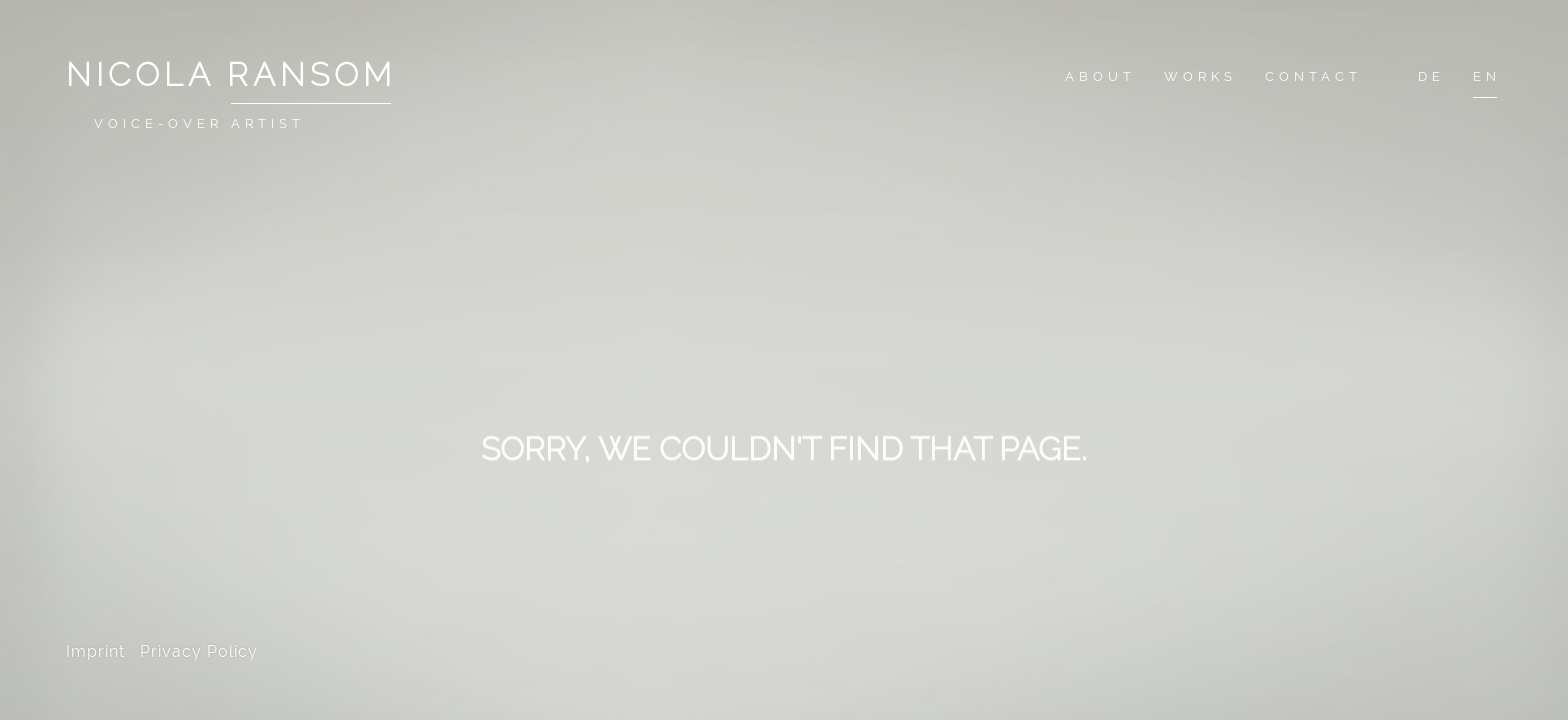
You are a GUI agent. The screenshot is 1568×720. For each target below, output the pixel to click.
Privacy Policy (199, 651)
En (1487, 76)
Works (1200, 76)
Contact (1313, 76)
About (1100, 76)
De (1431, 76)
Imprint (95, 651)
